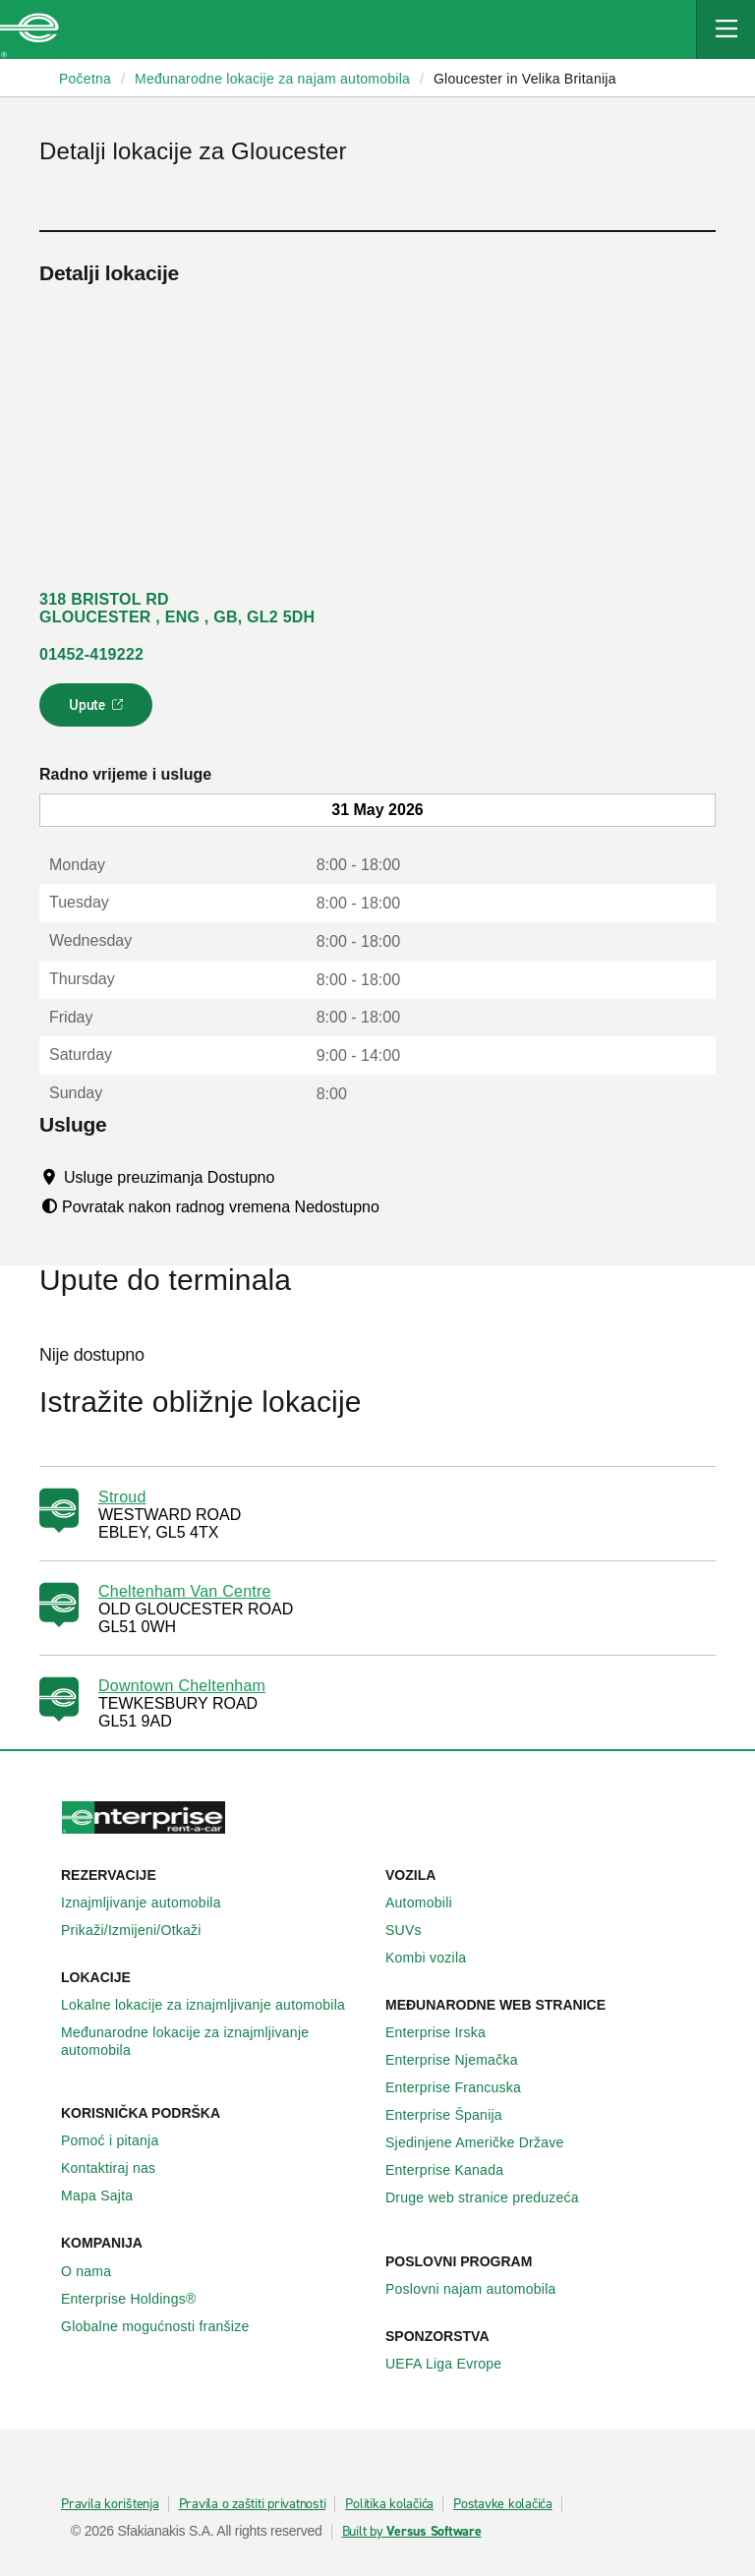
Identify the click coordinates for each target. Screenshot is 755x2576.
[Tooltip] (293, 1177)
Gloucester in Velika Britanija (525, 79)
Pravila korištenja (110, 2504)
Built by (412, 2532)
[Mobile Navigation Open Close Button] (725, 29)
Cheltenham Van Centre (184, 1591)
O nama (97, 2271)
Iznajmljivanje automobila (152, 1902)
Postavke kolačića (502, 2504)
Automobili (429, 1902)
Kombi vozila (436, 1957)
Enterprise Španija (454, 2115)
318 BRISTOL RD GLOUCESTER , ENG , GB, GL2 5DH (177, 608)
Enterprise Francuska (464, 2087)
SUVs (414, 1930)
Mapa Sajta (107, 2195)
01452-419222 (91, 654)
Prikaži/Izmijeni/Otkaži (142, 1930)
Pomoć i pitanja (120, 2140)
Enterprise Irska (446, 2032)
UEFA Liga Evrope (454, 2363)
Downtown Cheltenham (181, 1685)
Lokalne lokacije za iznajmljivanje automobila (214, 2005)
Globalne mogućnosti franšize (165, 2326)
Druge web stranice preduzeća (493, 2197)
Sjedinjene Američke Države (485, 2142)
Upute (99, 711)
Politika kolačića (389, 2504)
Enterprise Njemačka (462, 2060)
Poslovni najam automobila (481, 2289)
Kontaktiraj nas (119, 2168)
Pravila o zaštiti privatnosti (252, 2504)
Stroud (122, 1497)
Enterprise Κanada (455, 2170)
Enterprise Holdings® (139, 2299)
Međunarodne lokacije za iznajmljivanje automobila (215, 2041)
